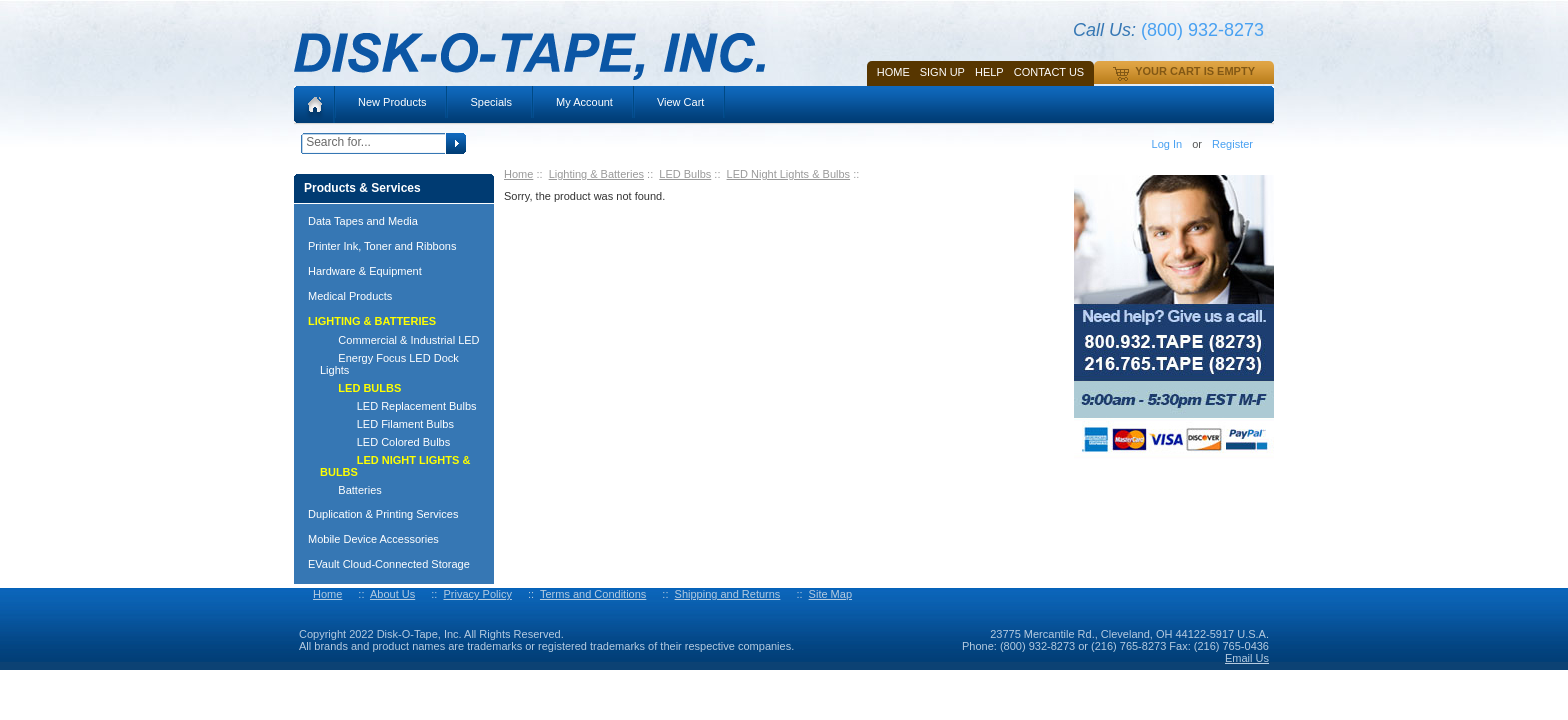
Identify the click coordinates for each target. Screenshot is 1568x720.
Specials (491, 102)
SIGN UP (942, 72)
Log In (1167, 144)
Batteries (351, 490)
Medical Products (350, 296)
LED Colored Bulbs (385, 442)
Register (1232, 144)
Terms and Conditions (593, 594)
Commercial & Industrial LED (400, 340)
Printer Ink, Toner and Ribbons (382, 246)
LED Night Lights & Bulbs (789, 174)
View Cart (680, 102)
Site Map (830, 594)
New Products (392, 102)
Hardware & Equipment (365, 271)
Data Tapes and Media (363, 221)
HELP (989, 72)
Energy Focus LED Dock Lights (389, 364)
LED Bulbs (685, 174)
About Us (392, 594)
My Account (584, 102)
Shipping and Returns (728, 594)
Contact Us (1049, 72)
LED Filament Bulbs (387, 424)
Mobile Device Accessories (373, 539)
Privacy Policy (477, 594)
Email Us (1247, 658)
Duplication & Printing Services (383, 514)
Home (893, 72)
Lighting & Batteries (596, 174)
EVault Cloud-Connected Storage (389, 564)
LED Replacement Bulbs (398, 406)
